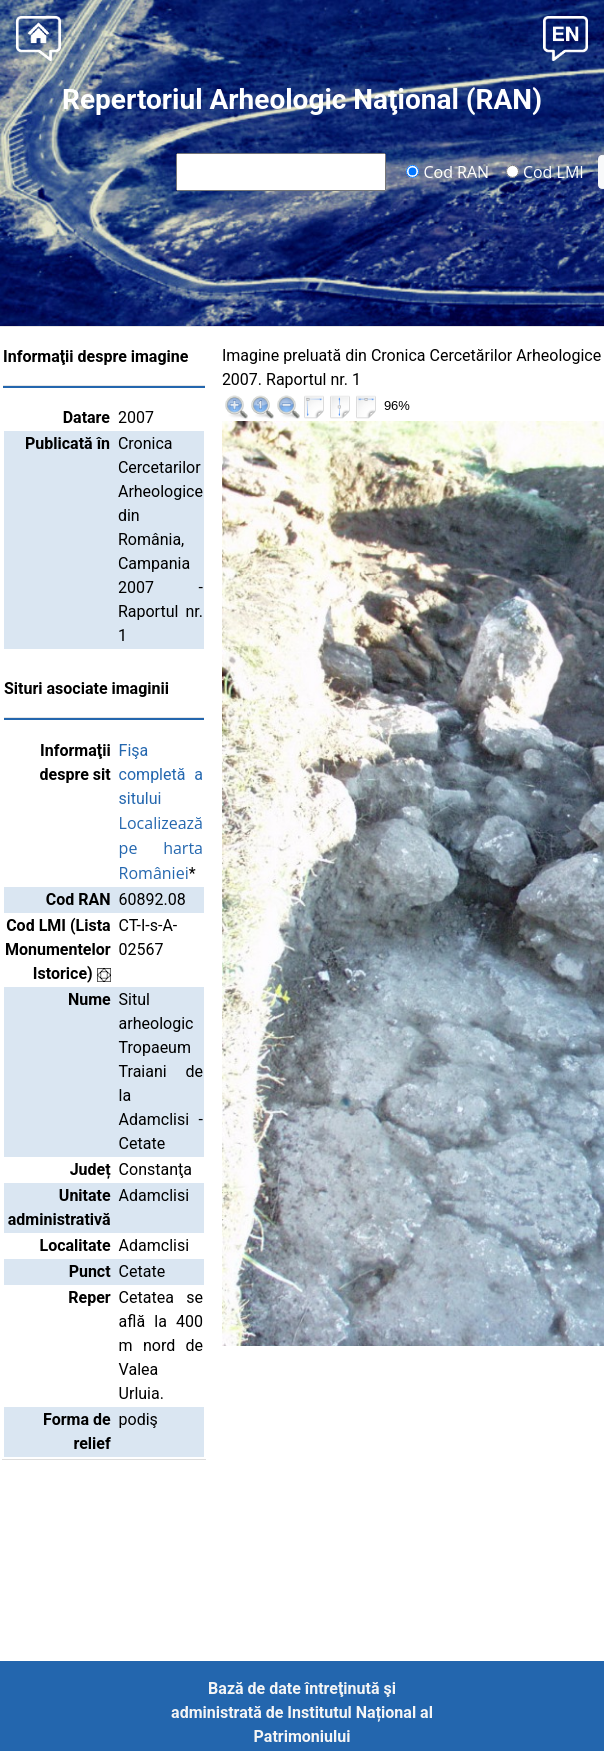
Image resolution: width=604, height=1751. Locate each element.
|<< (447, 358)
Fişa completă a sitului (224, 774)
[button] (565, 36)
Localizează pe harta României (224, 848)
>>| (576, 358)
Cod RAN (447, 171)
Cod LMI (545, 171)
